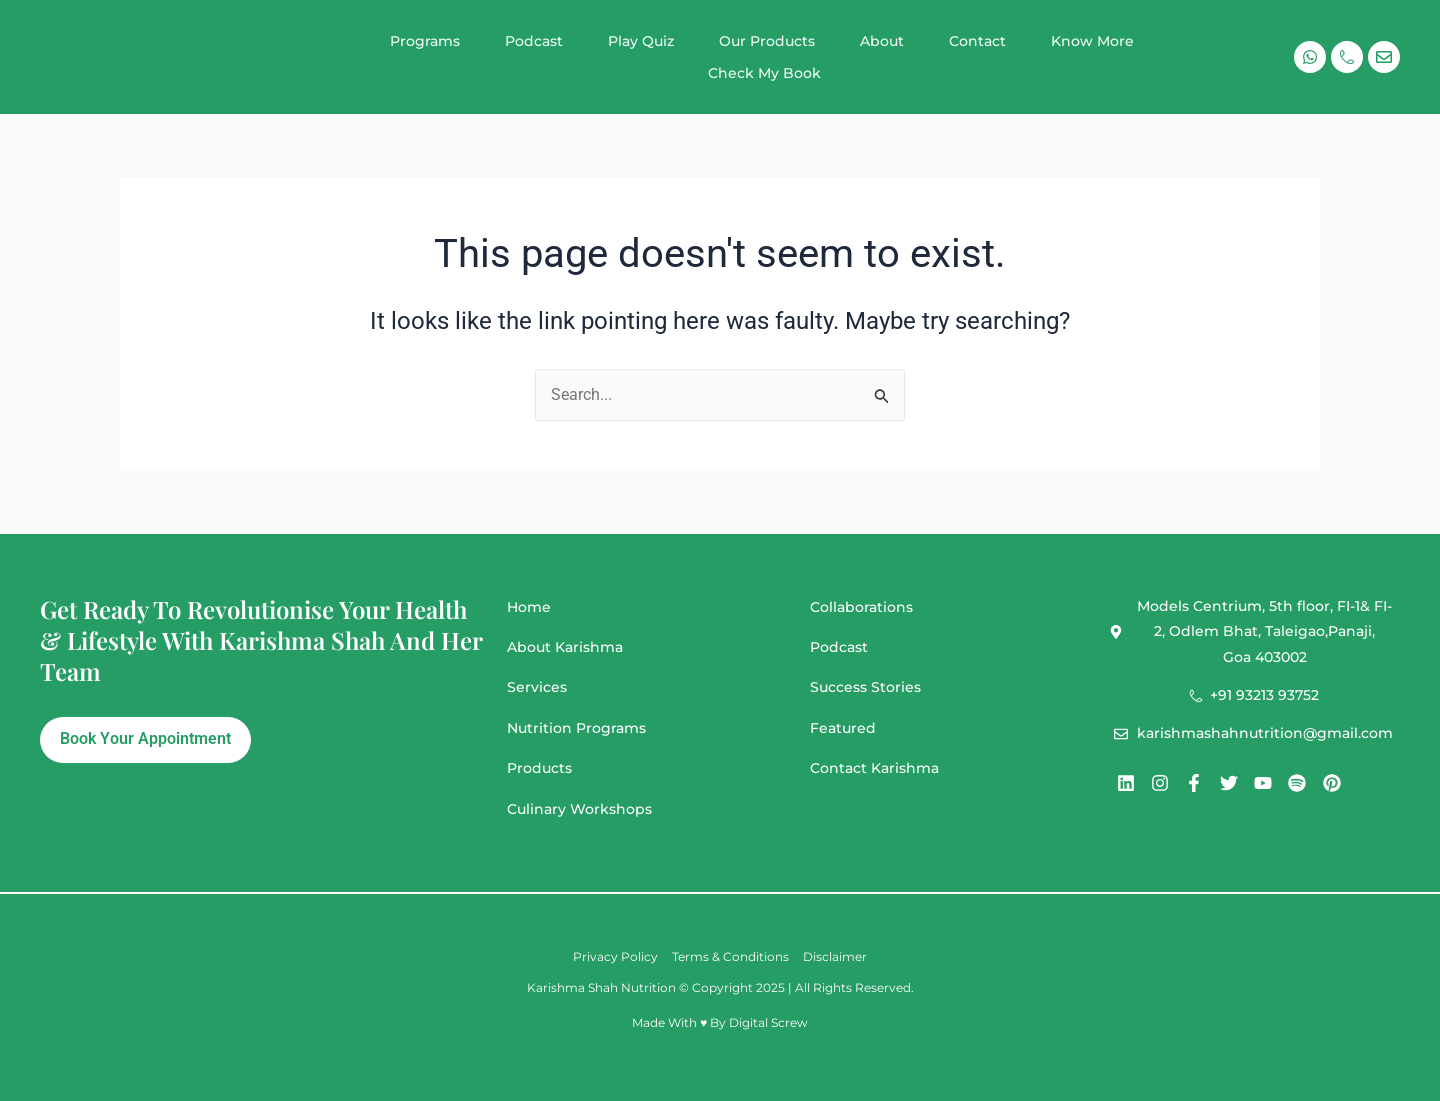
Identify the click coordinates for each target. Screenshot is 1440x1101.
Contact (977, 41)
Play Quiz (641, 41)
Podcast (534, 41)
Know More (1092, 41)
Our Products (767, 41)
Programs (425, 41)
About (882, 41)
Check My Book (764, 73)
